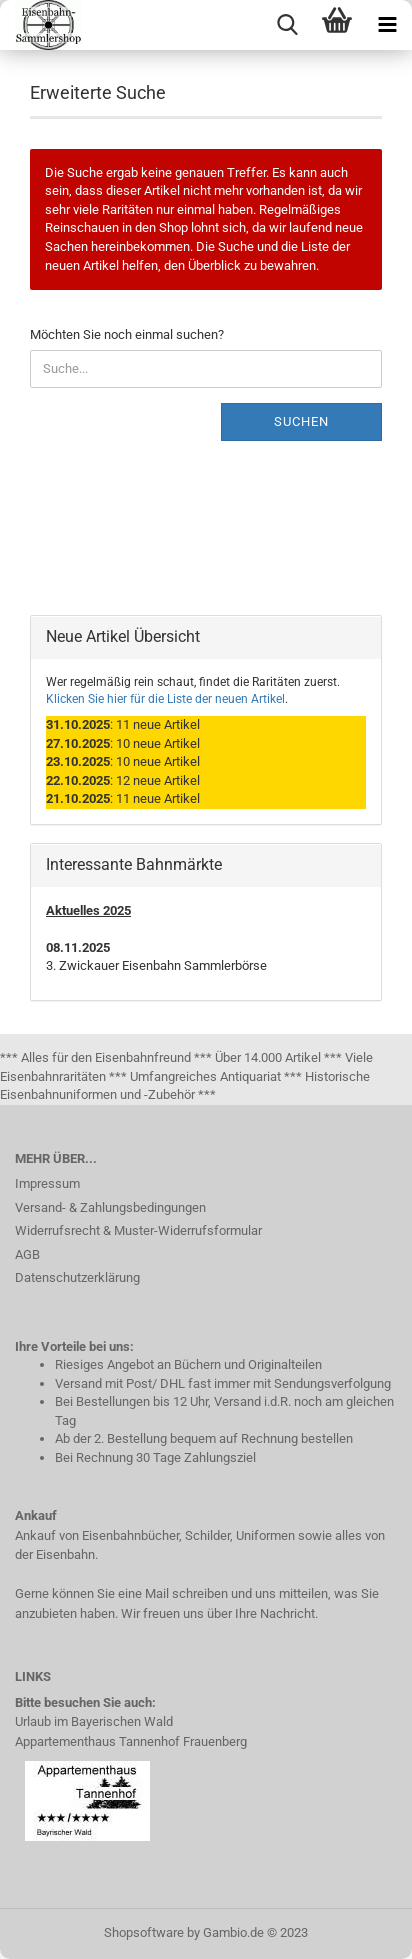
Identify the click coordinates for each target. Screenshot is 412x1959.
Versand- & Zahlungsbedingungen (110, 1207)
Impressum (47, 1183)
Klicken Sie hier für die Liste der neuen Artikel (165, 699)
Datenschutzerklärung (77, 1277)
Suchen (301, 421)
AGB (27, 1254)
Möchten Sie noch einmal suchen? (127, 334)
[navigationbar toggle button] (387, 25)
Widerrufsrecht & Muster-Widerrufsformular (138, 1230)
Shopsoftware (144, 1932)
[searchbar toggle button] (287, 25)
